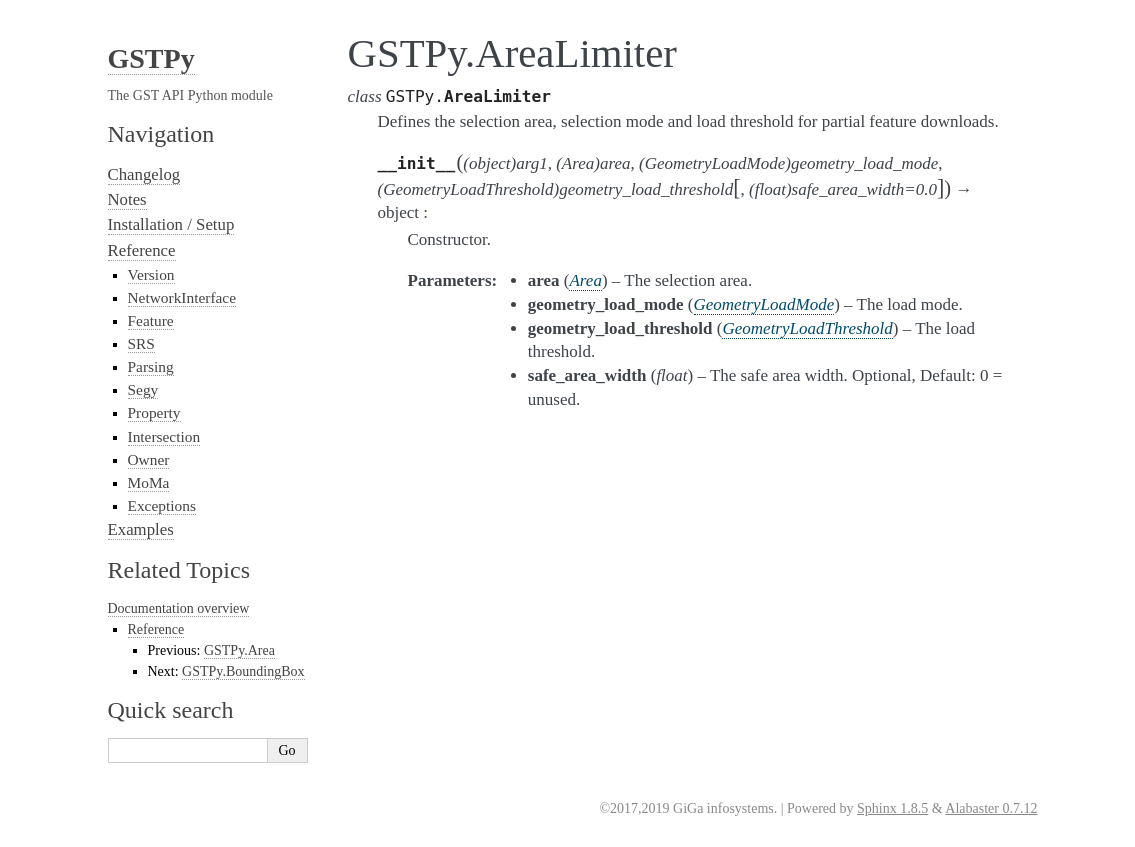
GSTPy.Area (239, 650)
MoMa (149, 482)
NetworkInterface (182, 297)
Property (154, 412)
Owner (149, 459)
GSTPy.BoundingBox (243, 671)
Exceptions (162, 505)
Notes (127, 199)
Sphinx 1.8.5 (892, 808)
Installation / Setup (171, 224)
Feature (151, 320)
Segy (143, 389)
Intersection (164, 436)
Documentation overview (179, 608)
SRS (141, 343)
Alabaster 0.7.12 (991, 808)
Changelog (144, 174)
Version (151, 274)
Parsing (151, 366)
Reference (142, 250)
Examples (141, 529)
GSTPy (151, 58)
